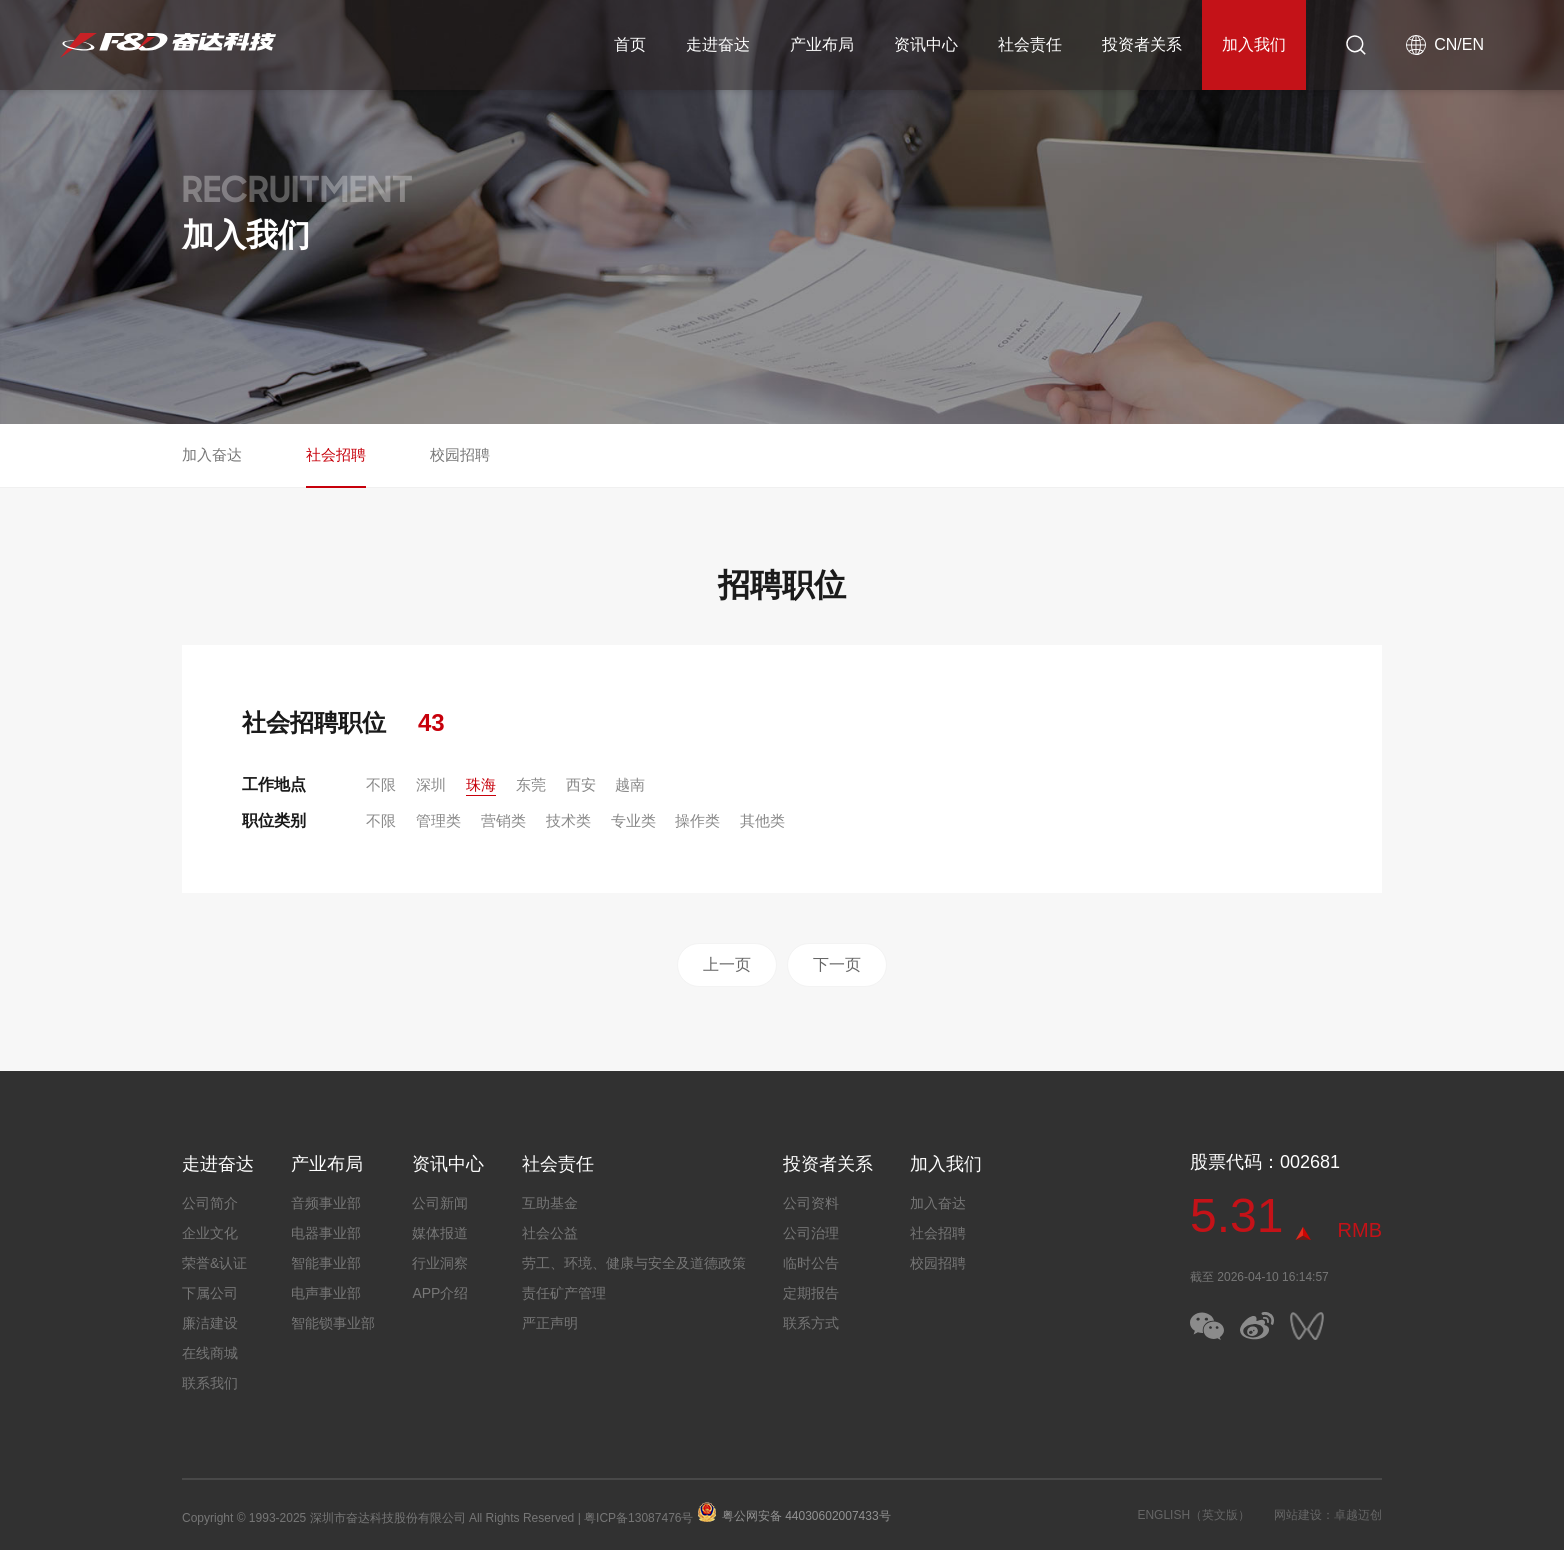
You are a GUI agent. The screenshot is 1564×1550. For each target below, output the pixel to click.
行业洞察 (440, 1263)
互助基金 (550, 1203)
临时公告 (811, 1263)
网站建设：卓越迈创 (1328, 1515)
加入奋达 (212, 454)
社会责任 (1030, 44)
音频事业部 (326, 1203)
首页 (630, 44)
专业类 (633, 820)
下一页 (837, 964)
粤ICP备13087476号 (638, 1518)
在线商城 (210, 1353)
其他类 (762, 820)
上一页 (727, 964)
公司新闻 (440, 1203)
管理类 (438, 820)
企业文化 (210, 1233)
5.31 (1236, 1216)
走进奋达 (718, 44)
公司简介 (210, 1203)
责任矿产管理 (564, 1293)
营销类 (503, 820)
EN (1473, 44)
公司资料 (811, 1203)
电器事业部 (326, 1233)
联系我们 (210, 1383)
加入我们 (1254, 44)
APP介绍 (440, 1293)
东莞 (531, 784)
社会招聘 (336, 454)
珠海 (481, 784)
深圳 (431, 784)
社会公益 (550, 1233)
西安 (581, 784)
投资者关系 (1142, 44)
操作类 (697, 820)
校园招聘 (460, 454)
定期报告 (811, 1293)
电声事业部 (326, 1293)
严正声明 (550, 1323)
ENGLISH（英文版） (1193, 1515)
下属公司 (210, 1293)
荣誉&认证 (214, 1263)
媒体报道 (440, 1233)
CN (1445, 44)
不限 (381, 784)
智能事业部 (326, 1263)
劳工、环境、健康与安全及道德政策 (634, 1263)
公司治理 (811, 1233)
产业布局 (822, 44)
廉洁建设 (210, 1323)
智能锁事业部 (333, 1323)
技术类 (568, 820)
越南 (630, 784)
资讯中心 (926, 44)
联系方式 (811, 1323)
